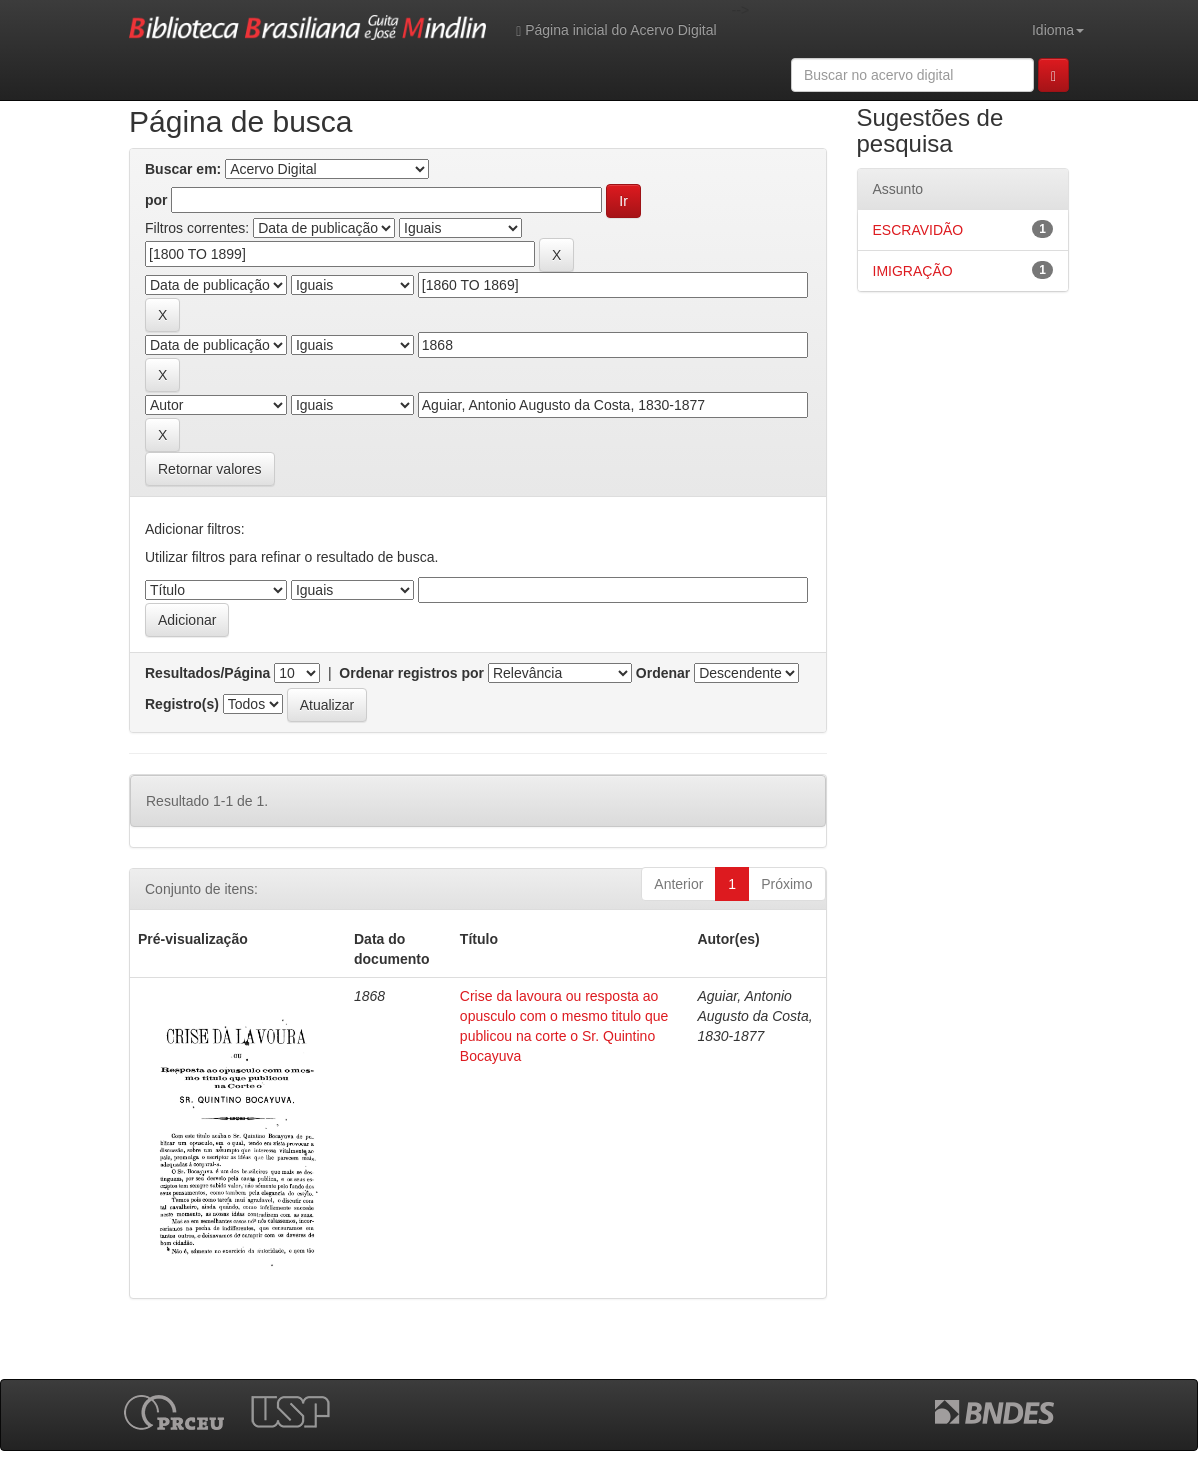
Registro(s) (182, 704)
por (156, 200)
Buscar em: (183, 169)
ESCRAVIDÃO (918, 230)
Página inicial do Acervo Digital (616, 30)
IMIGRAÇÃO (913, 271)
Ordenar (663, 673)
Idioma (1058, 30)
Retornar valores (210, 469)
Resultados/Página (207, 673)
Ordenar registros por (411, 673)
